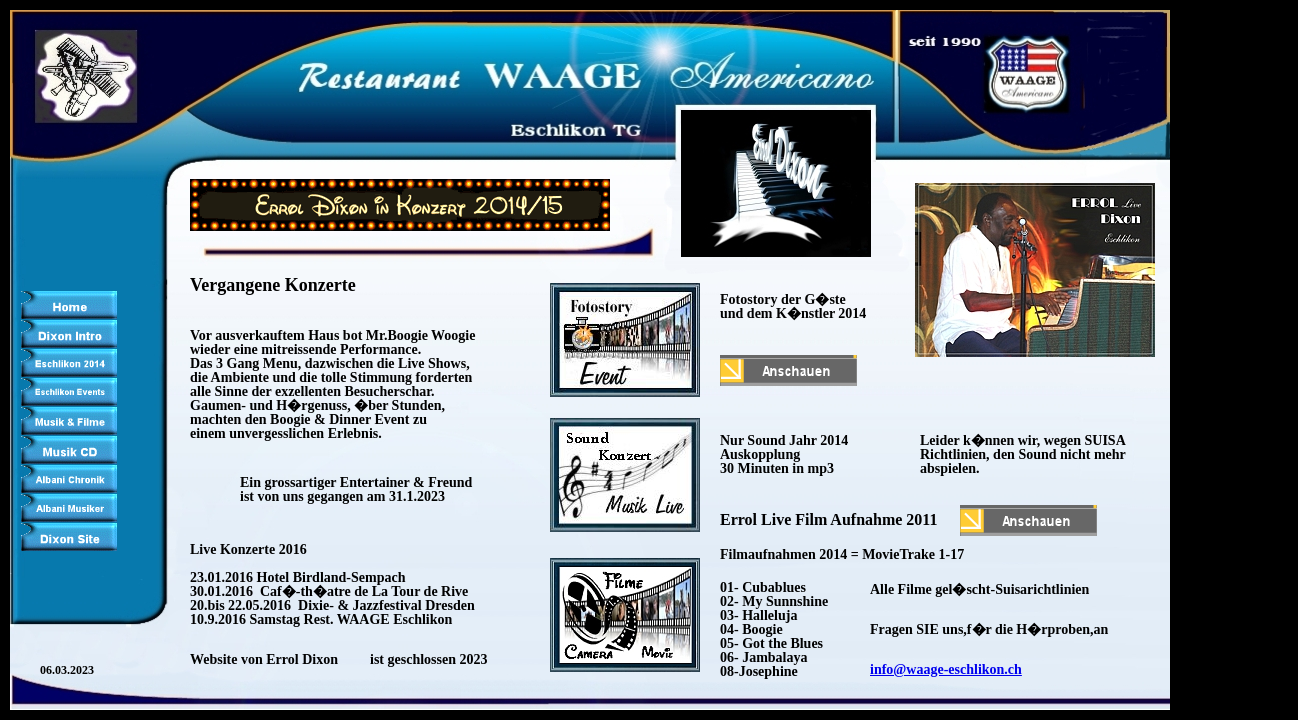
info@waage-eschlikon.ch (946, 669)
